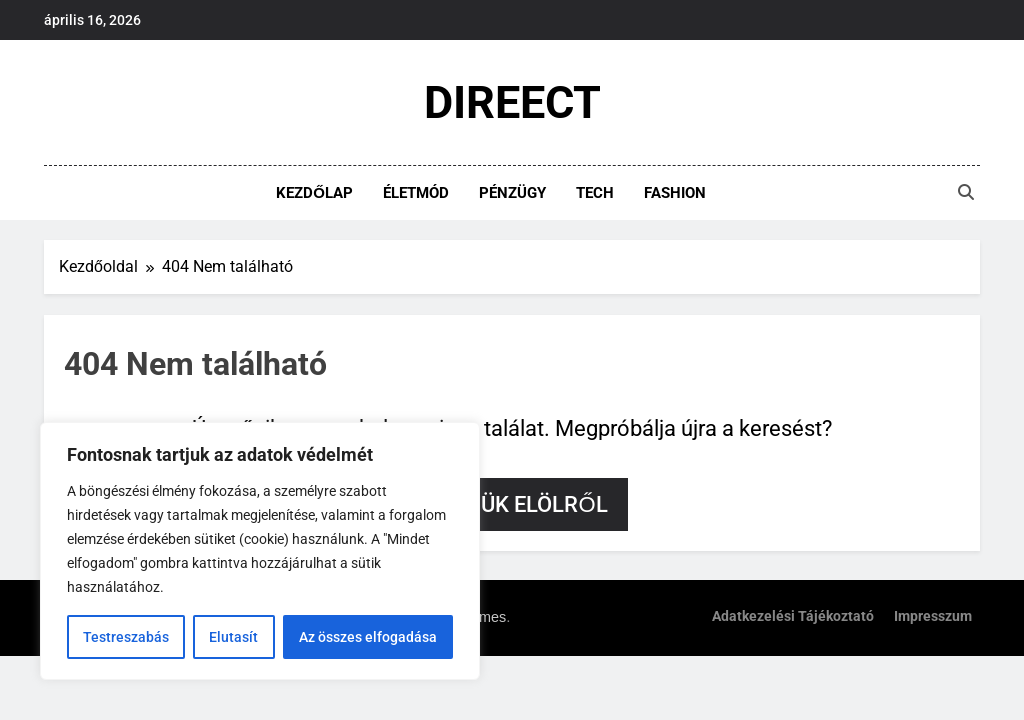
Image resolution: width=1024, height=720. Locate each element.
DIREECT (512, 102)
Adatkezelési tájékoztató (793, 616)
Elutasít (233, 637)
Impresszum (933, 616)
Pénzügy (512, 193)
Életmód (416, 193)
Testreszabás (126, 637)
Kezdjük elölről (511, 504)
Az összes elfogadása (368, 637)
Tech (595, 193)
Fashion (675, 193)
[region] (260, 551)
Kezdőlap (314, 193)
